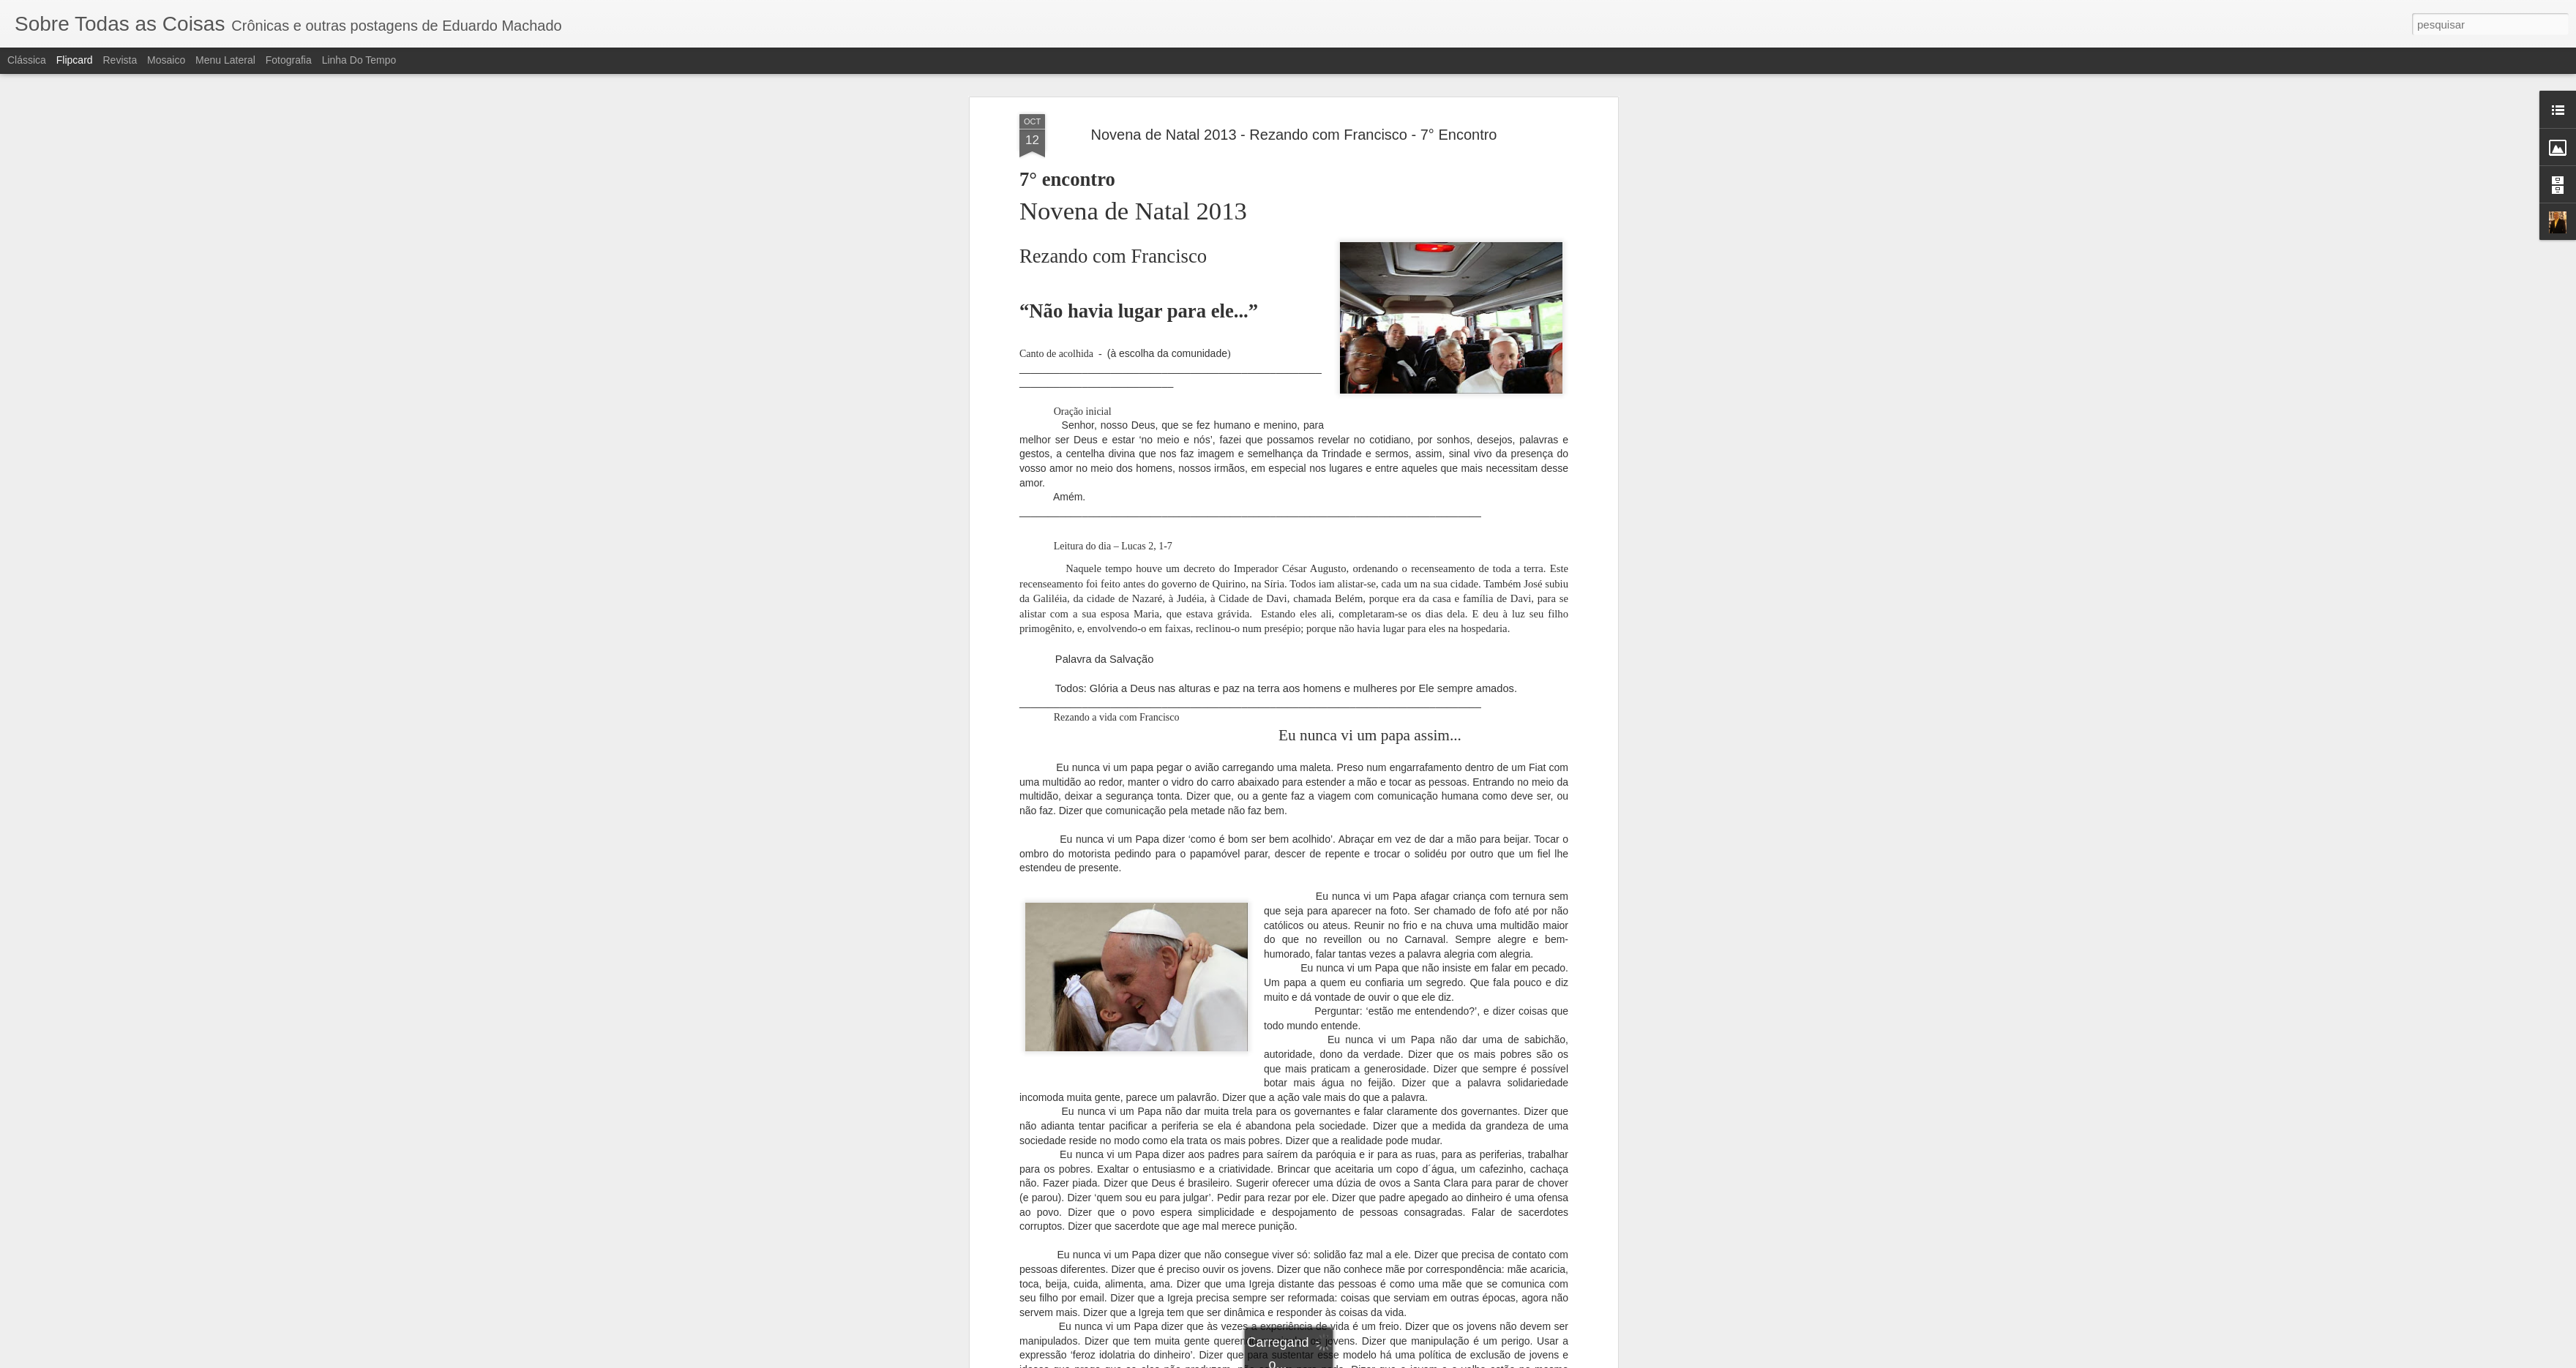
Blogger (1346, 1360)
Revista (119, 60)
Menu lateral (225, 60)
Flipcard (74, 60)
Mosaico (166, 60)
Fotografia (289, 60)
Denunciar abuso (1395, 1360)
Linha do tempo (359, 60)
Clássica (26, 60)
